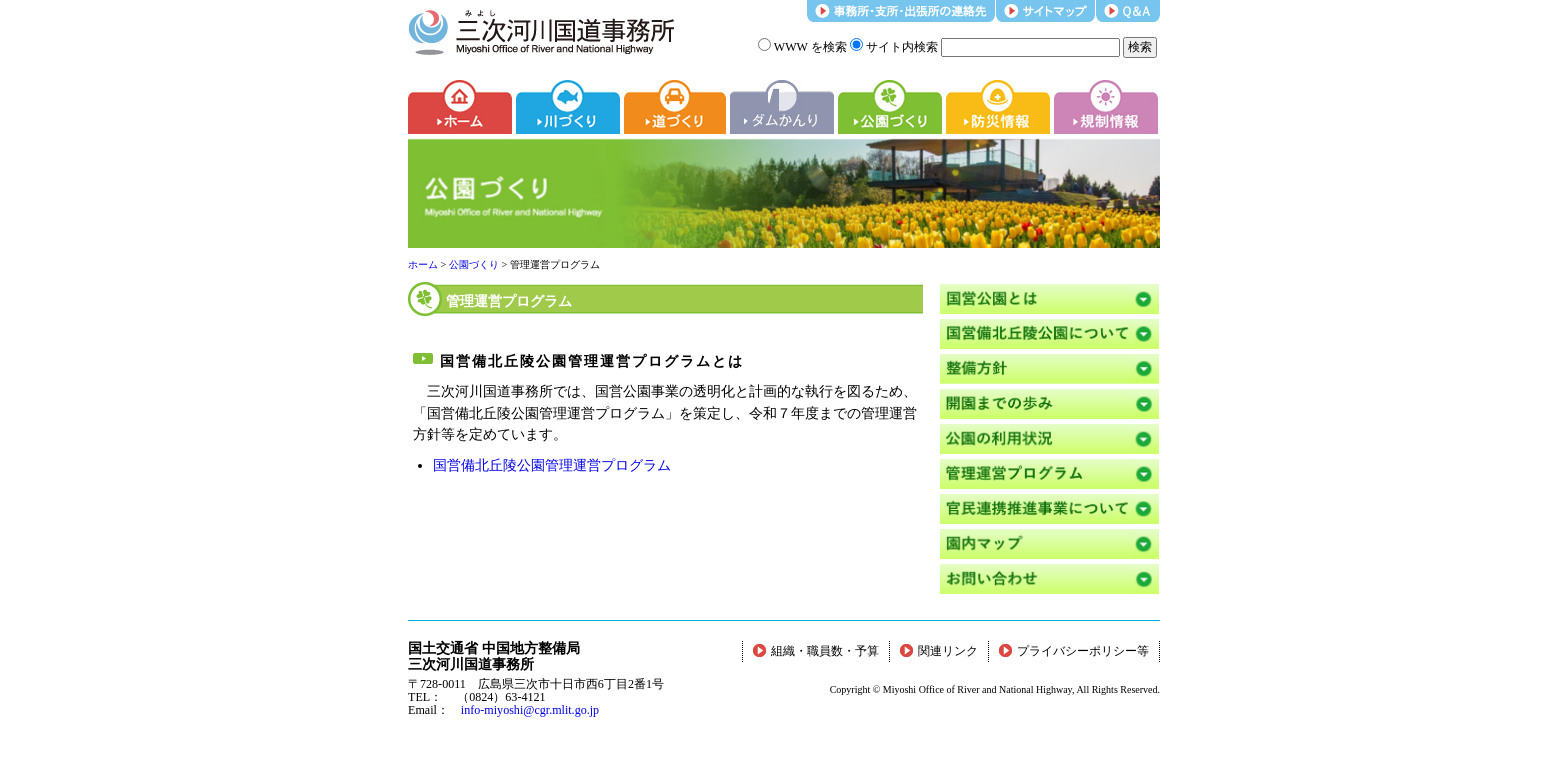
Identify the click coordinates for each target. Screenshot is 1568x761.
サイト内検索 (894, 47)
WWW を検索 (802, 47)
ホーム (423, 264)
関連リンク (939, 651)
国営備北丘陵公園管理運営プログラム (552, 465)
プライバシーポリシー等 (1074, 651)
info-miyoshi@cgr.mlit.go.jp (530, 710)
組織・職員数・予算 (816, 651)
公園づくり (474, 264)
